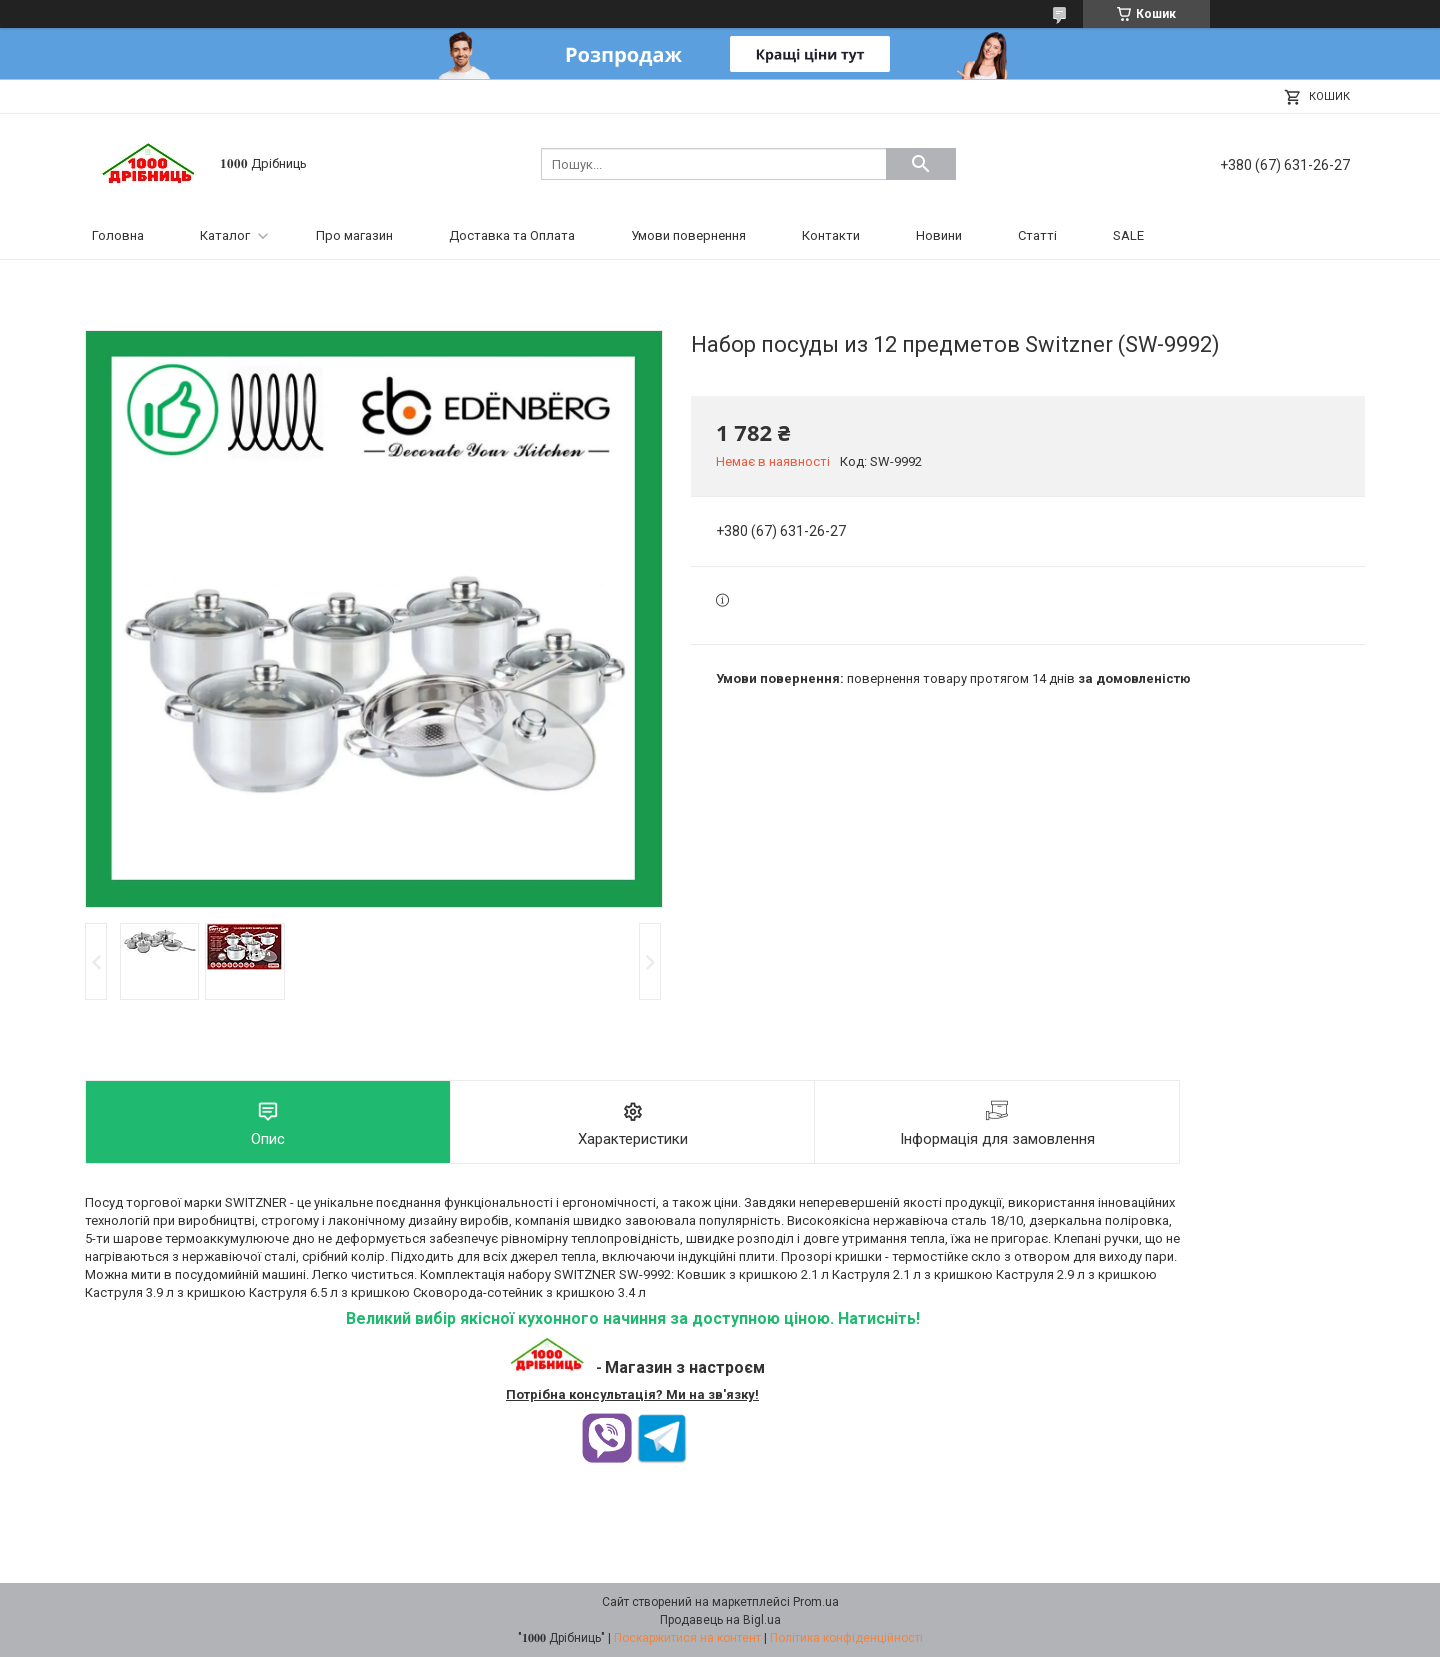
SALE (1128, 235)
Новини (939, 235)
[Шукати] (921, 164)
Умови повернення (688, 235)
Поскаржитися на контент (687, 1638)
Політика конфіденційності (846, 1638)
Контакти (831, 235)
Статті (1037, 235)
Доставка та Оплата (512, 235)
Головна (118, 235)
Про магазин (354, 235)
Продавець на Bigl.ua (720, 1620)
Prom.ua (816, 1602)
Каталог (225, 235)
